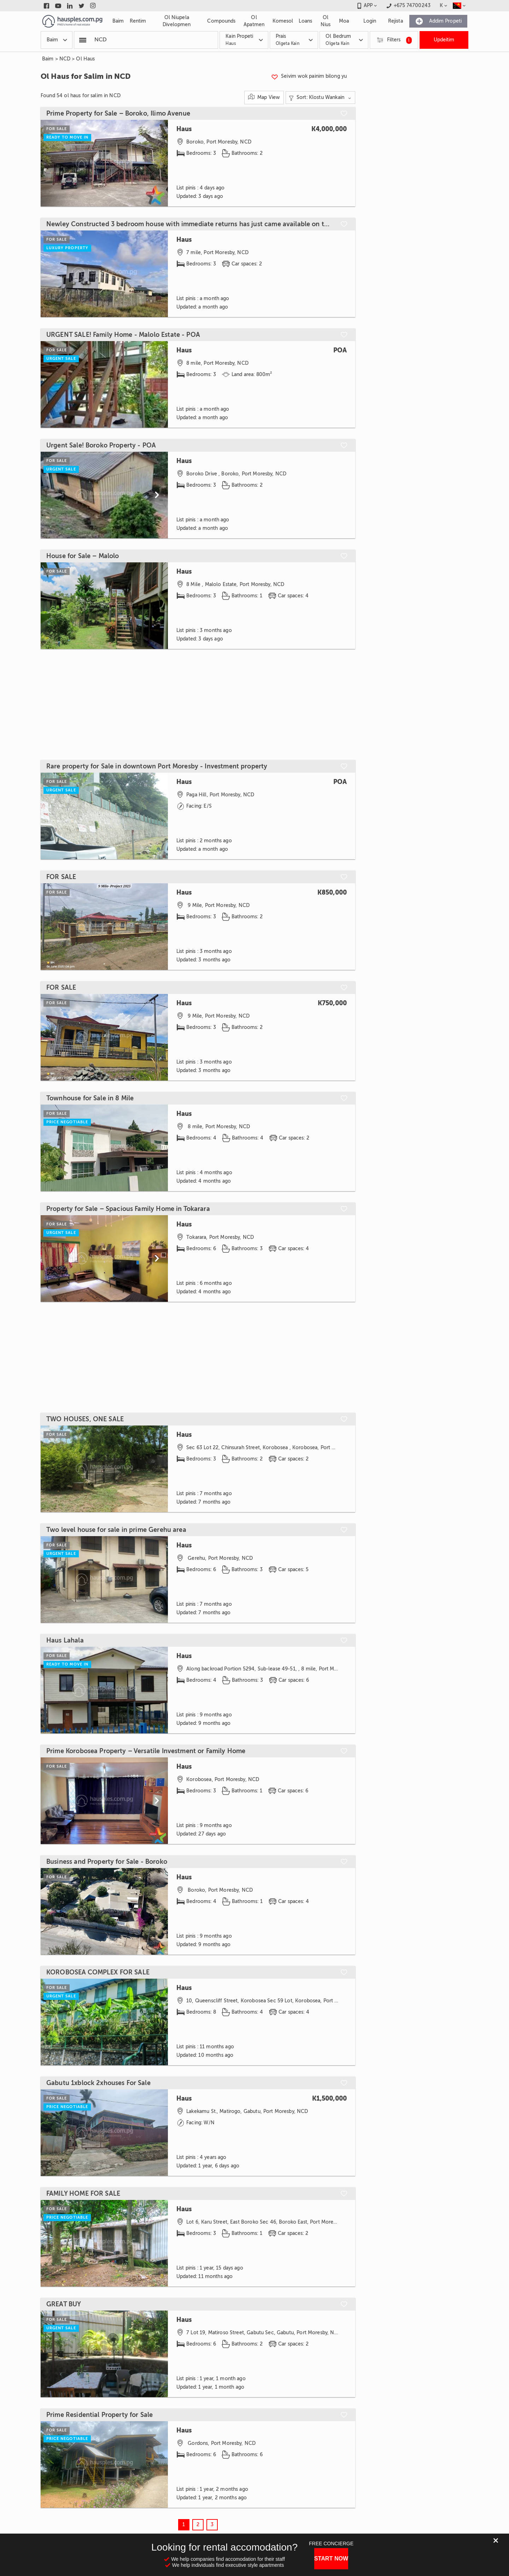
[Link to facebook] (46, 5)
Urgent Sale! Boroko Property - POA (101, 445)
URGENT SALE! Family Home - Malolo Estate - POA (123, 334)
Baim (48, 59)
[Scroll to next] (156, 495)
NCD (64, 59)
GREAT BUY (63, 2304)
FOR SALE (61, 876)
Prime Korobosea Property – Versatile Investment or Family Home (145, 1751)
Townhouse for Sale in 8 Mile (90, 1098)
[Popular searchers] (83, 40)
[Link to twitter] (81, 5)
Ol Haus (85, 59)
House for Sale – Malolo (82, 556)
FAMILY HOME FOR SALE (83, 2193)
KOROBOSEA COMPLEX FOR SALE (98, 1972)
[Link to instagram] (93, 5)
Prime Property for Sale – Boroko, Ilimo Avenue (118, 113)
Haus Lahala (65, 1640)
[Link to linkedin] (70, 5)
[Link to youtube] (58, 5)
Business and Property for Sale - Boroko (106, 1861)
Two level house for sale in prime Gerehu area (116, 1529)
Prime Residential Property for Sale (99, 2414)
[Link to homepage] (72, 21)
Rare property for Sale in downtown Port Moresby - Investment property (156, 766)
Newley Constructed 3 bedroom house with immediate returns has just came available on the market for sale (189, 224)
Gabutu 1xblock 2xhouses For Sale (98, 2082)
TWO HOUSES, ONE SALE (85, 1419)
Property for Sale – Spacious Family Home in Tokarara (128, 1208)
